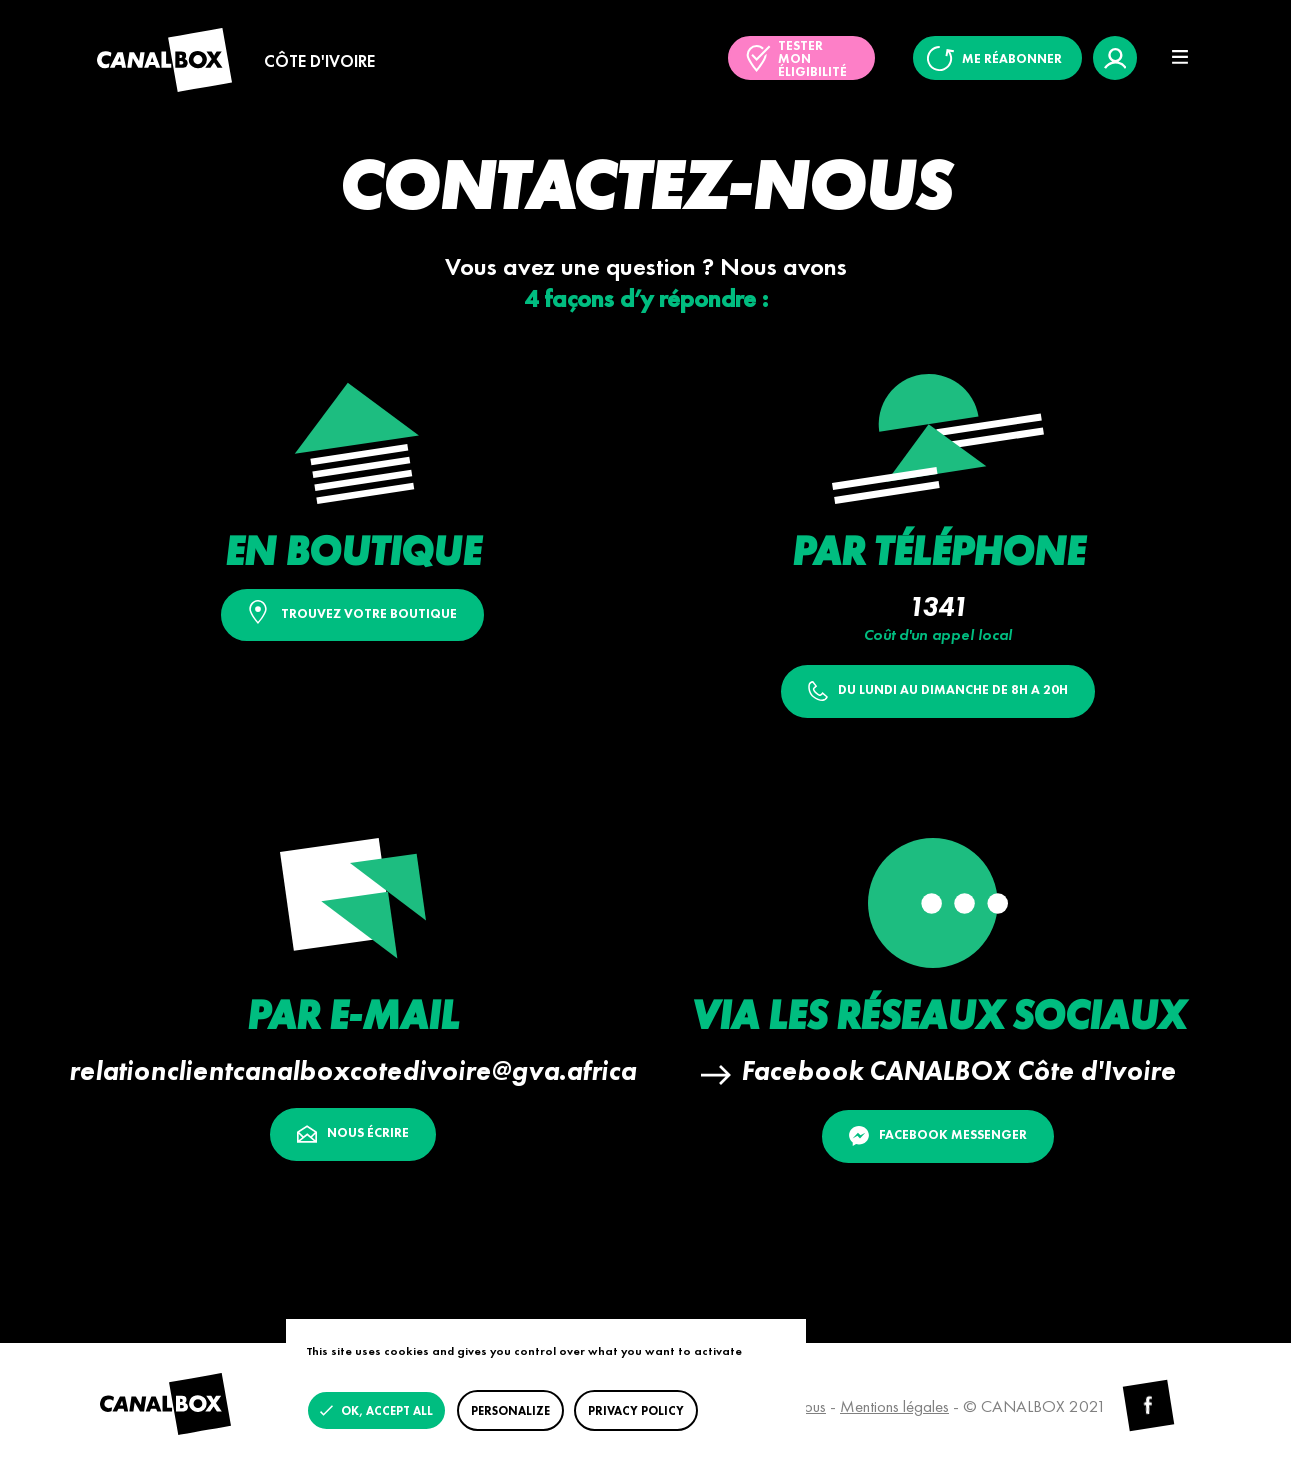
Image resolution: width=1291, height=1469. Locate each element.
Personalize (510, 1411)
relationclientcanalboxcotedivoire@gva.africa (352, 1070)
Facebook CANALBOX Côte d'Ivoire (958, 1070)
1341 (938, 606)
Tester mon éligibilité (812, 58)
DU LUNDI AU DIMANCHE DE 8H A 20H (938, 691)
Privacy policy (636, 1411)
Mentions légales (894, 1406)
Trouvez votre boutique (352, 612)
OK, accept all (385, 1411)
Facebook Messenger (938, 1136)
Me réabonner (1012, 58)
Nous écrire (353, 1134)
